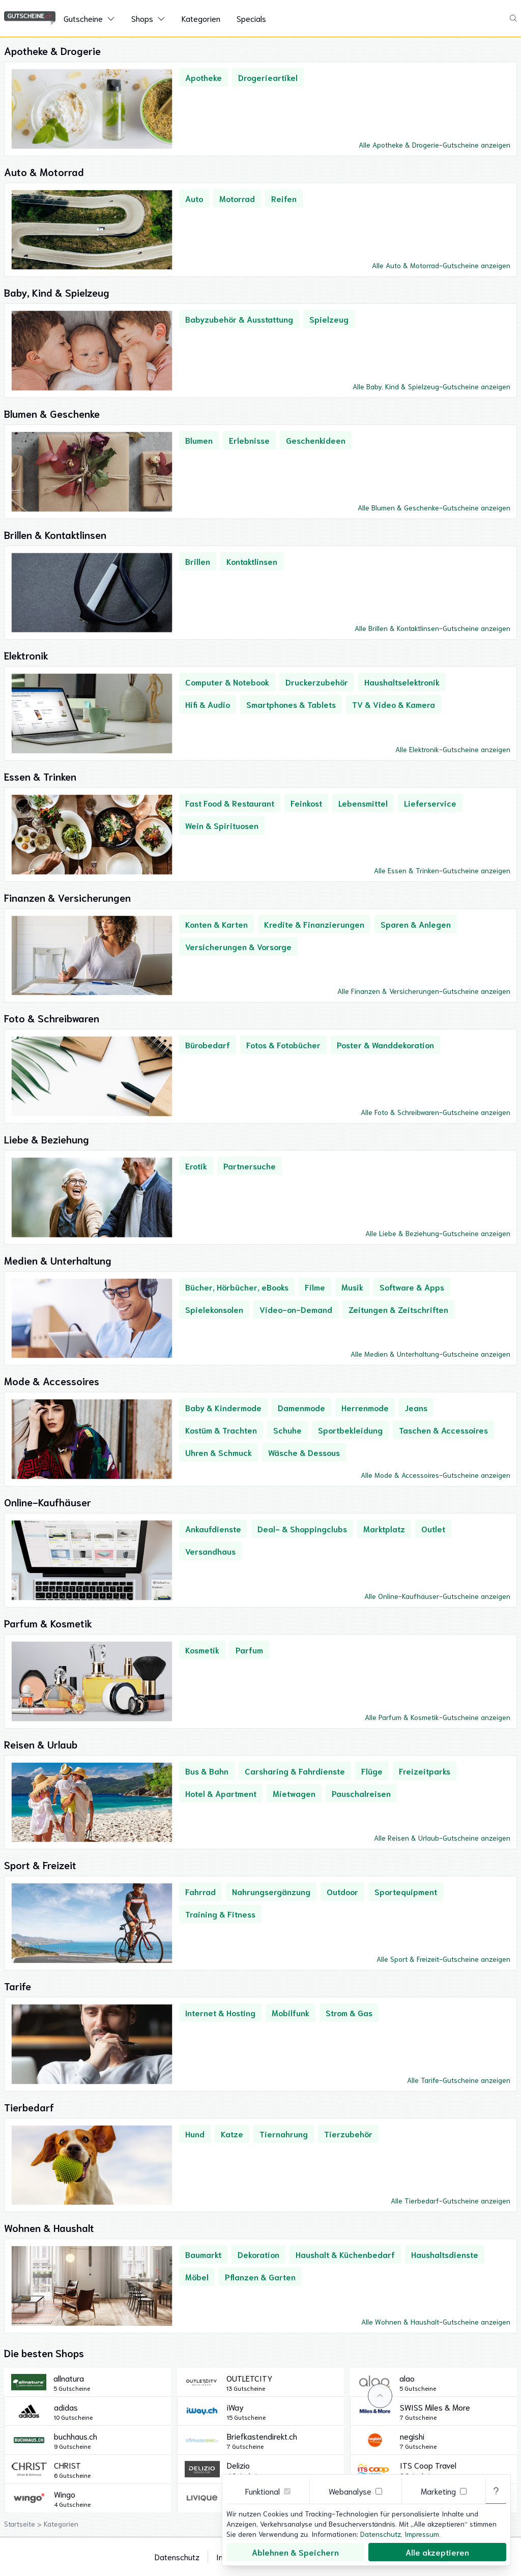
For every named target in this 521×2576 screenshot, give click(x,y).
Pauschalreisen (361, 1793)
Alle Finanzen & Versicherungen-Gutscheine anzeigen (423, 990)
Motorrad (237, 198)
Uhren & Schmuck (218, 1452)
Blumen (199, 440)
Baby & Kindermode (223, 1407)
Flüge (372, 1770)
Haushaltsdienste (444, 2254)
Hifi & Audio (207, 704)
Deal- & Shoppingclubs (302, 1528)
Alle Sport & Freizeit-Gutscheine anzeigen (443, 1958)
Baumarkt (203, 2254)
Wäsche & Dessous (304, 1452)
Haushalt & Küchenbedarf (345, 2254)
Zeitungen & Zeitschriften (398, 1309)
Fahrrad (200, 1891)
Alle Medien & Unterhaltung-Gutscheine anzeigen (430, 1353)
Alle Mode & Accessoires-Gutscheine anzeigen (435, 1474)
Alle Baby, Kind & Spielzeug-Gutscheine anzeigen (431, 386)
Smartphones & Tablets (291, 704)
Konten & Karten (216, 924)
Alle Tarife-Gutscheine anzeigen (458, 2079)
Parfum (249, 1649)
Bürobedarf (207, 1044)
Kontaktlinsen (251, 561)
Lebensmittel (363, 802)
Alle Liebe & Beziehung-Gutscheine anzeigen (437, 1233)
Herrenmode (365, 1407)
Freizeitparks (424, 1770)
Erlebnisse (249, 440)
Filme (315, 1286)
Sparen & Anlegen (416, 924)
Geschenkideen (315, 440)
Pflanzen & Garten (260, 2276)
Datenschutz (177, 2556)
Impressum (421, 2533)
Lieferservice (430, 802)
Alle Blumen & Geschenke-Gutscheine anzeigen (434, 507)
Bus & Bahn (206, 1770)
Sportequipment (405, 1891)
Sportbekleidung (350, 1429)
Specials (251, 18)
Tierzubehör (348, 2133)
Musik (352, 1286)
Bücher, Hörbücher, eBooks (236, 1286)
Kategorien (201, 18)
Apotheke (203, 77)
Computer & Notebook (227, 681)
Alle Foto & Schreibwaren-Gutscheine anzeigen (435, 1112)
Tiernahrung (283, 2133)
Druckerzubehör (316, 681)
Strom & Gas (349, 2012)
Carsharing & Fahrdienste (295, 1770)
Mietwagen (294, 1793)
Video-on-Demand (295, 1309)
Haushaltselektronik (402, 681)
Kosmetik (202, 1649)
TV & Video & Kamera (393, 704)
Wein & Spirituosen (221, 825)
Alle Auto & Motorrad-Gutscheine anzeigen (441, 265)
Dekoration (258, 2254)
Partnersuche (249, 1165)
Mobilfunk (290, 2012)
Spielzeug (329, 318)
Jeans (416, 1407)
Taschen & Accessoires (443, 1429)
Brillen (197, 561)
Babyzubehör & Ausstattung (239, 318)
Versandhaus (210, 1550)
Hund (195, 2133)
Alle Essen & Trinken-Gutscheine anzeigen (442, 870)
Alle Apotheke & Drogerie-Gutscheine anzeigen (434, 144)
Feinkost (306, 802)
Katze (232, 2133)
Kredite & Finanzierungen (314, 924)
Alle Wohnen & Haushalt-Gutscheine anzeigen (435, 2321)
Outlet (433, 1528)
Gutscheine (83, 18)
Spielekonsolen (214, 1309)
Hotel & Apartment (220, 1793)
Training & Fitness (220, 1913)
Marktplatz (384, 1528)
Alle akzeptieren (437, 2551)
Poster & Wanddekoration (385, 1044)
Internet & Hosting (220, 2012)
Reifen (284, 198)
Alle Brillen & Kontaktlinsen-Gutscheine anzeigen (432, 628)
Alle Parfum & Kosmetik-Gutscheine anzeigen (437, 1717)
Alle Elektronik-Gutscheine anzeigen (452, 749)
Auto (194, 198)
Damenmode (301, 1407)
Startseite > (24, 2523)
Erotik (196, 1165)
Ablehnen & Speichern (295, 2551)
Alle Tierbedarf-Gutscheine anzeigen (450, 2200)
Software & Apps (412, 1286)
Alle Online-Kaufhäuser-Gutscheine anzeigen (437, 1595)
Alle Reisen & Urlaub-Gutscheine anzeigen (442, 1837)
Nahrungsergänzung (271, 1891)
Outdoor (342, 1891)
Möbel (197, 2276)
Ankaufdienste (213, 1528)
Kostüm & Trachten (221, 1429)
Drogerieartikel (268, 77)
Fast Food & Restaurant (229, 802)
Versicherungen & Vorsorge (238, 946)
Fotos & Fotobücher (283, 1044)
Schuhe (287, 1429)
